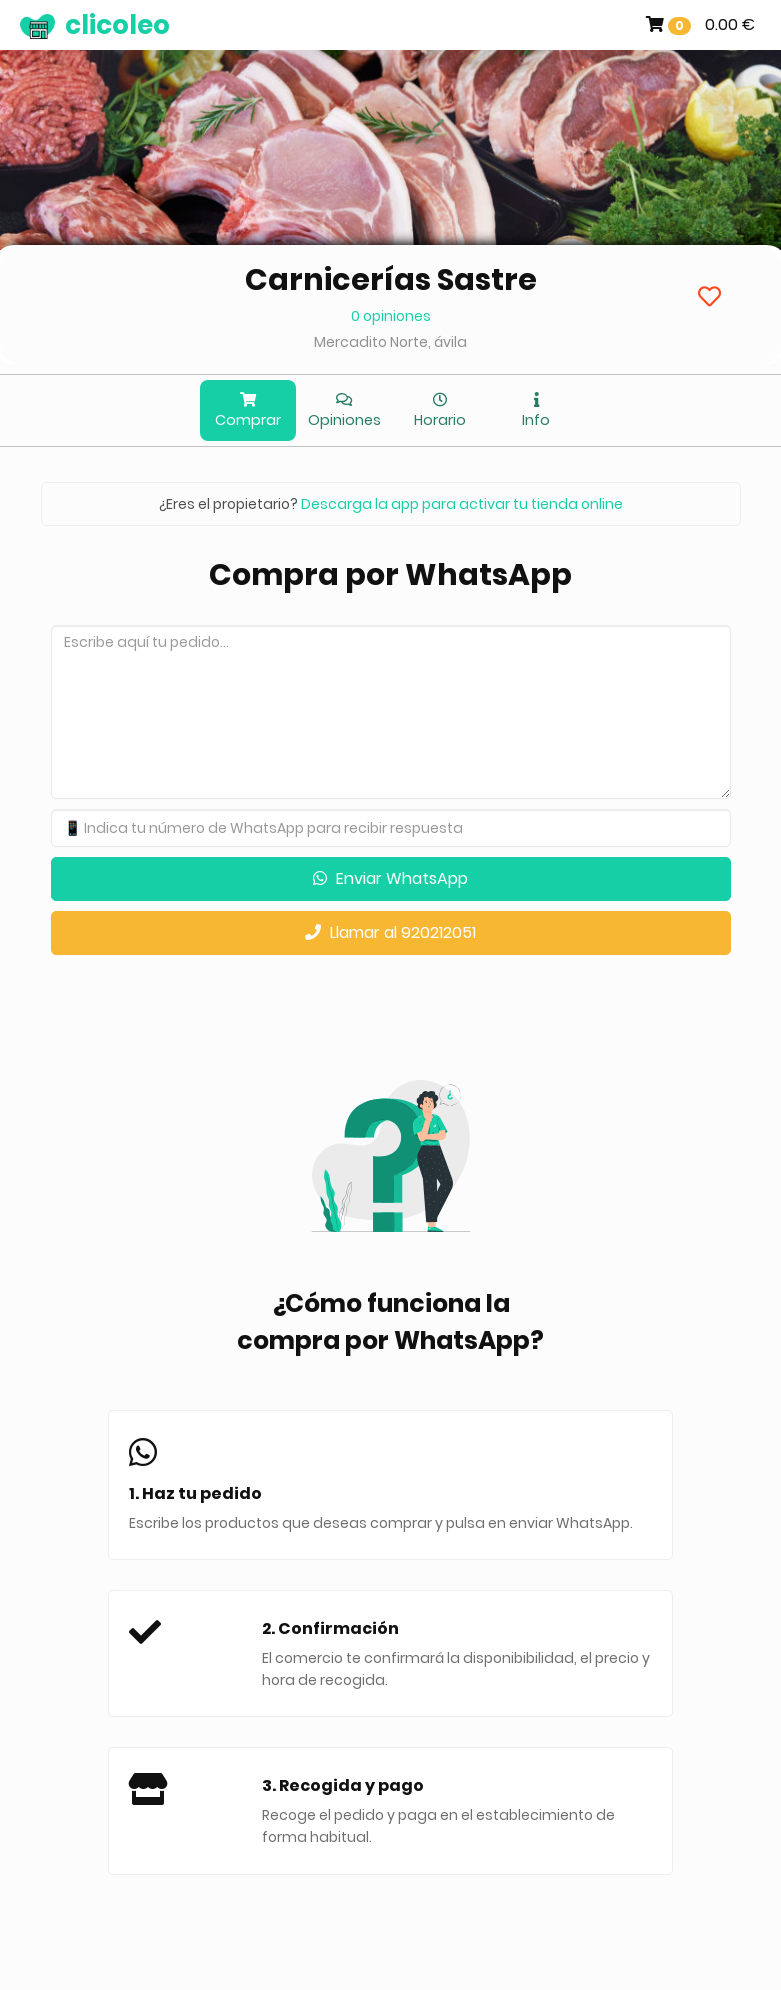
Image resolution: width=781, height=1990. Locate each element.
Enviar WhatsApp (390, 878)
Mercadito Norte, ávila (390, 342)
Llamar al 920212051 (390, 932)
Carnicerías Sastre (391, 280)
